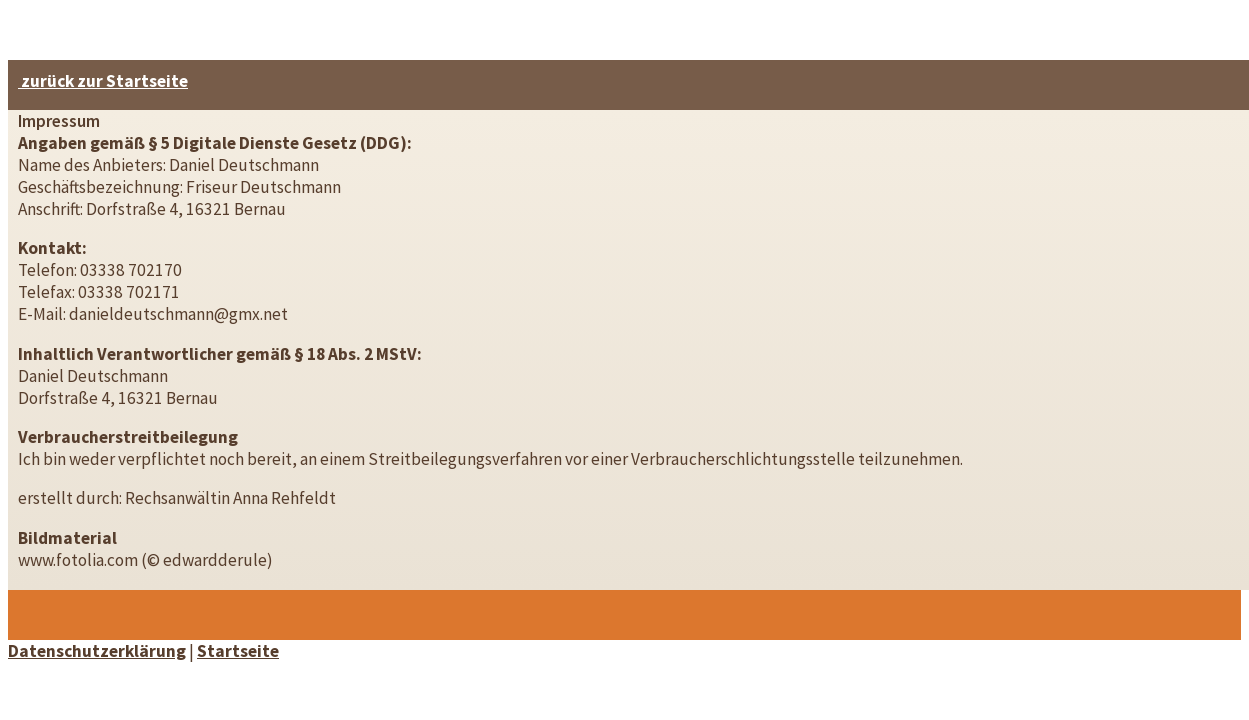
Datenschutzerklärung (97, 651)
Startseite (238, 651)
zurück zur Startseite (103, 81)
